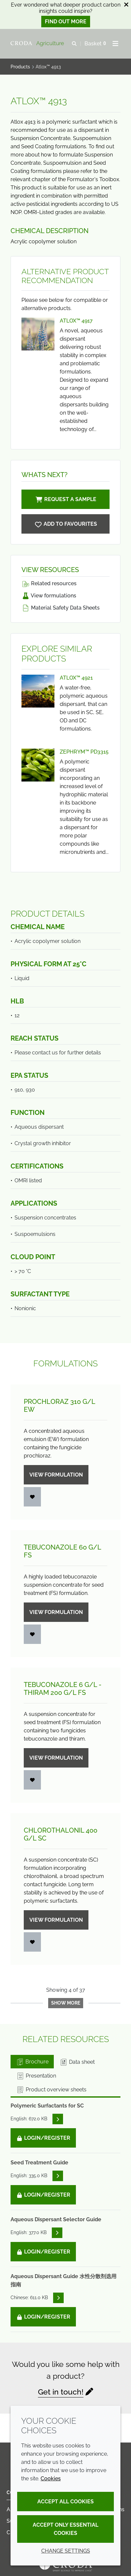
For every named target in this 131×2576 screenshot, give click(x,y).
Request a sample (65, 499)
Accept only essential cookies (65, 2529)
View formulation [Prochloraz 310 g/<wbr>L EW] (56, 1475)
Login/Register (43, 2138)
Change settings (65, 2551)
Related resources (49, 583)
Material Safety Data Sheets (60, 608)
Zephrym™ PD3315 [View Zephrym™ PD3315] (84, 752)
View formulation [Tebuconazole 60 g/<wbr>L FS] (56, 1612)
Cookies (51, 2478)
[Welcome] (38, 43)
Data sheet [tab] (77, 2062)
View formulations (48, 595)
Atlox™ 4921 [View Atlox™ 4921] (76, 678)
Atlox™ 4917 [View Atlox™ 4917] (76, 321)
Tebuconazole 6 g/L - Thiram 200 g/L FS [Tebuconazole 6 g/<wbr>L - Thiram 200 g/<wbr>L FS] (62, 1689)
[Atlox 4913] (65, 524)
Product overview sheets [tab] (51, 2089)
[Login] (32, 1496)
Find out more (65, 21)
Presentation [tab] (36, 2076)
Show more (65, 2003)
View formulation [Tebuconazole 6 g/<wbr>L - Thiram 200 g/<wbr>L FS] (56, 1758)
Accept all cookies (65, 2501)
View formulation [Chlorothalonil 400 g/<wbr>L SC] (56, 1920)
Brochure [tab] (32, 2061)
